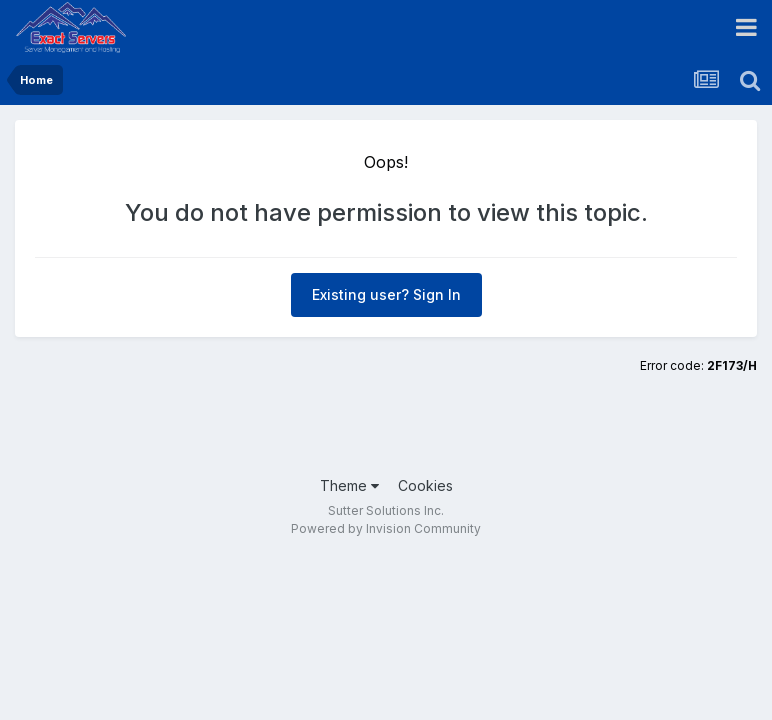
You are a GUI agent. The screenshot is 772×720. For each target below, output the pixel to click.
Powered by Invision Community (386, 528)
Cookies (425, 485)
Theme (349, 485)
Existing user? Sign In (386, 294)
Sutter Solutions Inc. (386, 510)
